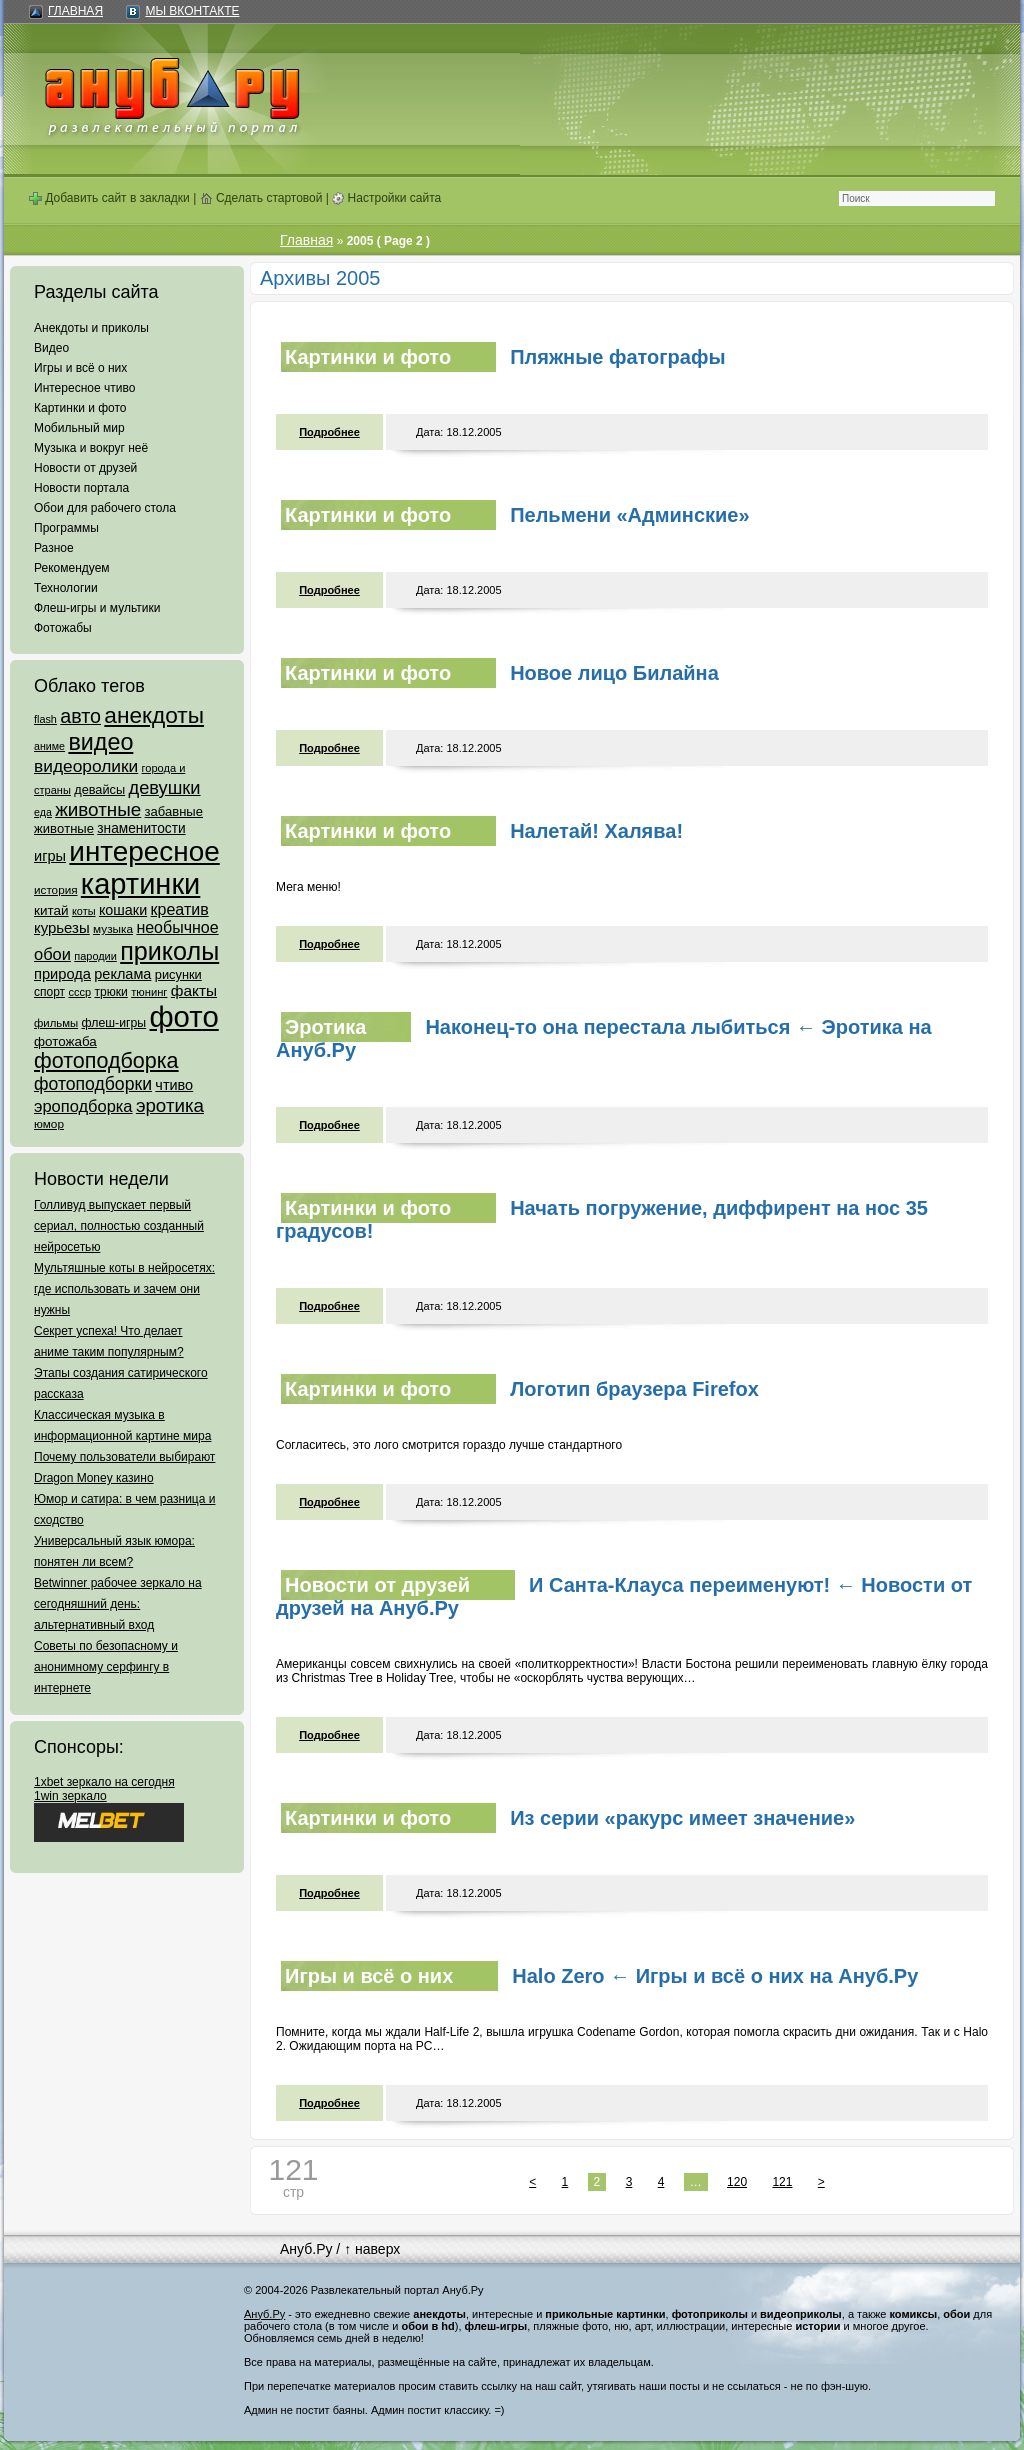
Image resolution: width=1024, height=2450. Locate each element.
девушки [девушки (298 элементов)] (164, 787)
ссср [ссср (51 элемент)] (79, 992)
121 (782, 2182)
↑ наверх (372, 2249)
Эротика (325, 1027)
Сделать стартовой (261, 198)
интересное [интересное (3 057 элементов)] (144, 851)
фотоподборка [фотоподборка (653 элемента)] (106, 1061)
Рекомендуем (72, 568)
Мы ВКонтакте (192, 11)
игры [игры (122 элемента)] (50, 856)
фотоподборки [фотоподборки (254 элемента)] (93, 1084)
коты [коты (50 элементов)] (84, 911)
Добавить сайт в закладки (109, 198)
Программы (66, 528)
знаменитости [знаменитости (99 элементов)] (141, 828)
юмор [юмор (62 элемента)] (49, 1124)
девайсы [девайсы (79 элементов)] (99, 789)
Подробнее (329, 432)
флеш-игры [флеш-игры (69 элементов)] (113, 1023)
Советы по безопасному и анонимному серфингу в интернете (106, 1667)
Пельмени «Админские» (629, 515)
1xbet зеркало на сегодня (104, 1782)
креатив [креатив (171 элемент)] (180, 909)
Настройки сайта (386, 198)
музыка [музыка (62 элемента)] (113, 929)
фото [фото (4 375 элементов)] (183, 1016)
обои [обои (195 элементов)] (52, 954)
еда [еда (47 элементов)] (43, 812)
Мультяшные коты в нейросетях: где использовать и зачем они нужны (124, 1289)
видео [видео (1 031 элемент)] (100, 742)
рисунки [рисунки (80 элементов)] (178, 974)
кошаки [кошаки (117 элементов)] (123, 910)
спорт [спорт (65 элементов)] (49, 992)
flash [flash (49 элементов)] (45, 719)
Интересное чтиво (84, 388)
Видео (51, 348)
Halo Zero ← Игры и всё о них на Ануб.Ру (715, 1976)
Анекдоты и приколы (91, 328)
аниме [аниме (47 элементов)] (49, 746)
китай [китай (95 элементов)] (51, 910)
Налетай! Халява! (596, 831)
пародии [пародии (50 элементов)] (95, 956)
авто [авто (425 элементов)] (80, 716)
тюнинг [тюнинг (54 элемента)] (149, 992)
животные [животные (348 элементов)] (98, 809)
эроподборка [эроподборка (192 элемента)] (83, 1106)
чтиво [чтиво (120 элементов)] (174, 1085)
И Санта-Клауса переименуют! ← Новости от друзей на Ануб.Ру (624, 1596)
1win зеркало (70, 1796)
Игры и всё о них (80, 368)
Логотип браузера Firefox (634, 1389)
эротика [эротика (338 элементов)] (170, 1105)
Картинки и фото (80, 408)
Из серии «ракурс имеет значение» (682, 1818)
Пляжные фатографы (617, 357)
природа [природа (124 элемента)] (62, 974)
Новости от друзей (85, 468)
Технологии (66, 588)
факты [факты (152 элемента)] (194, 990)
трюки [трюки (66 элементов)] (110, 992)
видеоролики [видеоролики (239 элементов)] (86, 766)
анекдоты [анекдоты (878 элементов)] (154, 715)
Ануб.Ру (306, 2249)
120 (737, 2182)
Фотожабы (63, 628)
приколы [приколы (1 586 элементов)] (169, 951)
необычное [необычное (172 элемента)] (177, 927)
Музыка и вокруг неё (91, 448)
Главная (75, 11)
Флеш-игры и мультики (97, 608)
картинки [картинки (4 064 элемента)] (140, 884)
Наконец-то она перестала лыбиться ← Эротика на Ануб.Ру (604, 1038)
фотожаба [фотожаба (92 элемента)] (65, 1041)
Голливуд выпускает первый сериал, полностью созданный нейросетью (119, 1226)
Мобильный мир (79, 428)
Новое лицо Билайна (614, 673)
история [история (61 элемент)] (56, 889)
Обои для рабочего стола (105, 508)
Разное (54, 548)
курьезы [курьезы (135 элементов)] (62, 927)
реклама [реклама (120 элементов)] (122, 974)
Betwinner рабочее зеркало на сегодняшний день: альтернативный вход (118, 1604)
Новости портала (81, 488)
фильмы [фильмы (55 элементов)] (56, 1023)
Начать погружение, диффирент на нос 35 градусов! (602, 1219)
